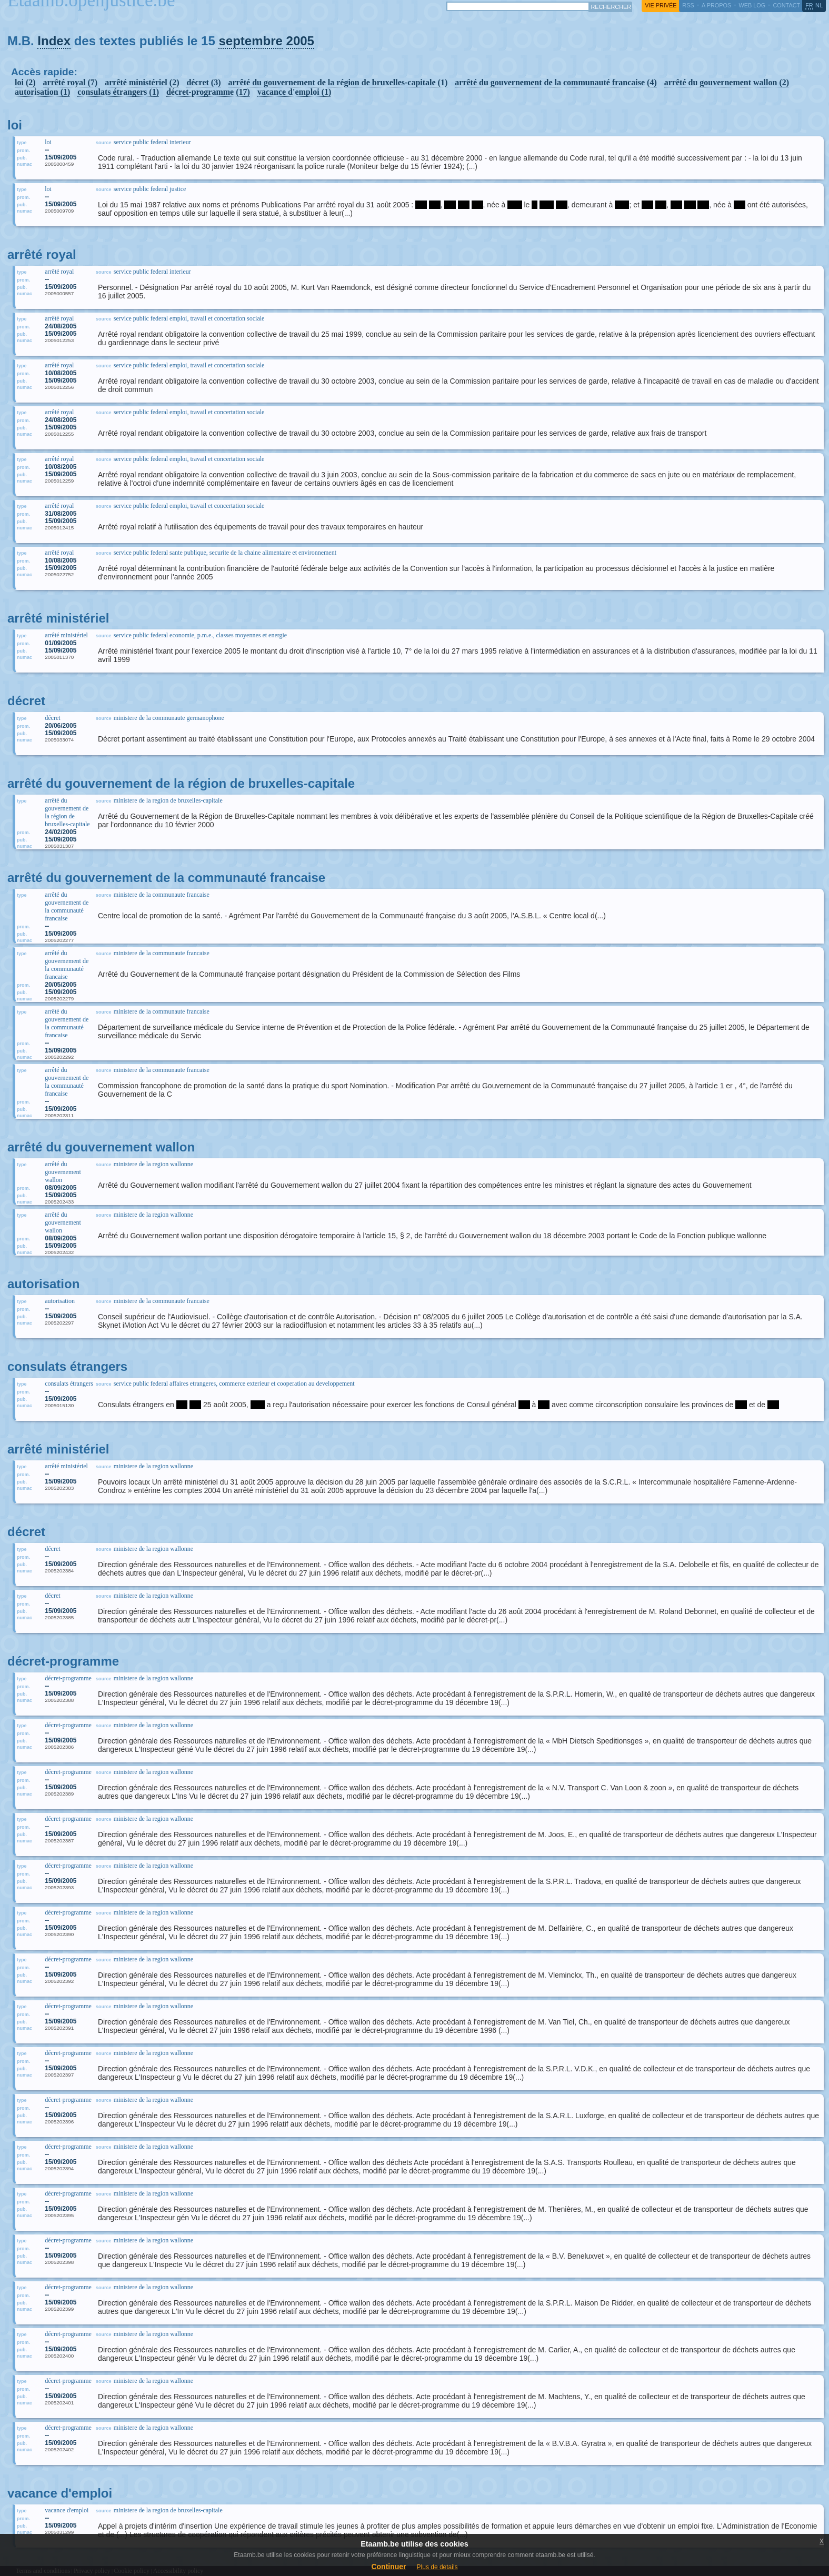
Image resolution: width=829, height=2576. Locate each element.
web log (751, 5)
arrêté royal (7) (70, 82)
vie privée (660, 5)
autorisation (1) (42, 91)
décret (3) (203, 82)
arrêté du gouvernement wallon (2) (726, 82)
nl (819, 5)
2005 (300, 41)
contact (786, 5)
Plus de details (437, 2567)
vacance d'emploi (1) (294, 91)
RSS (688, 5)
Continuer (388, 2566)
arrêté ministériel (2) (142, 82)
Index (54, 41)
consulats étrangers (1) (118, 91)
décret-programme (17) (208, 91)
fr (809, 5)
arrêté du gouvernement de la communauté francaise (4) (555, 82)
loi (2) (25, 82)
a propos (716, 5)
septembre (250, 41)
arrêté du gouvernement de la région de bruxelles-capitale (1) (337, 82)
